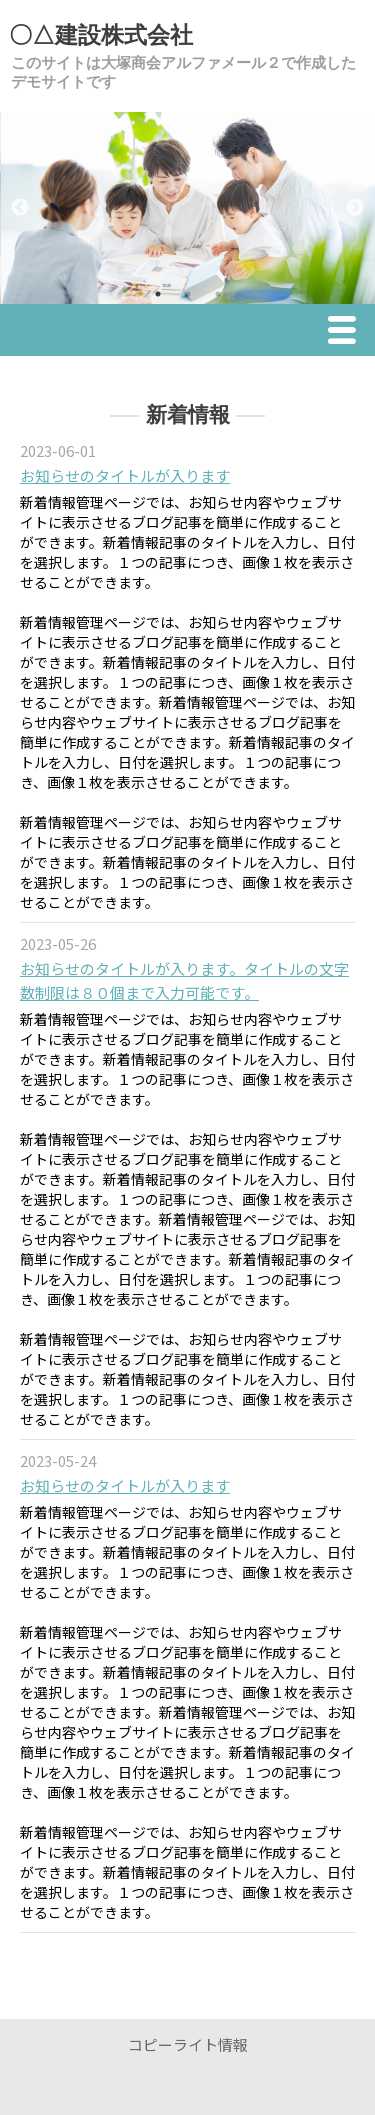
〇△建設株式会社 (101, 35)
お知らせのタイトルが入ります (125, 475)
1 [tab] (158, 294)
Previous (20, 208)
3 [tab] (218, 294)
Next (355, 208)
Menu (347, 333)
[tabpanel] (187, 208)
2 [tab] (188, 294)
